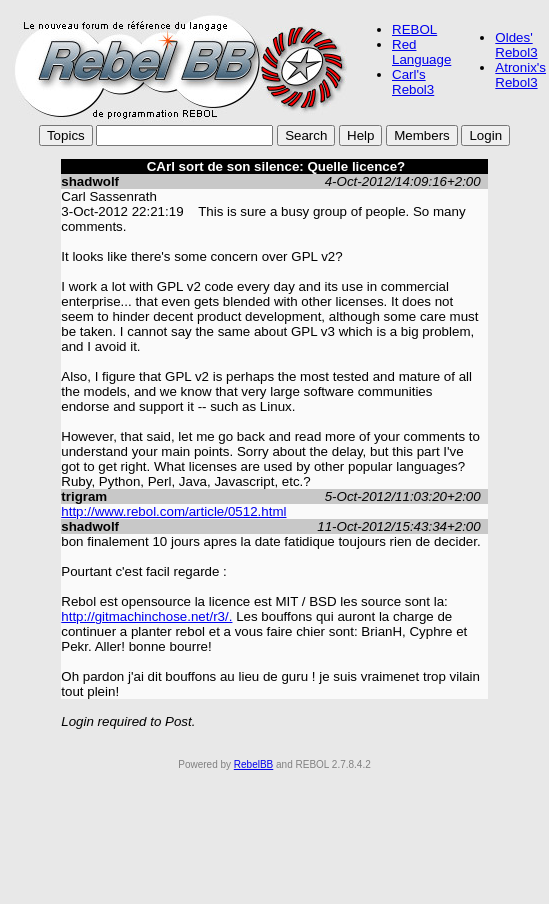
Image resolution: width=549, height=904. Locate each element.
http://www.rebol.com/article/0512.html (173, 511)
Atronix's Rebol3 (520, 75)
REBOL (414, 29)
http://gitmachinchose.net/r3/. (146, 616)
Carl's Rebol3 (413, 82)
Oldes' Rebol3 (516, 45)
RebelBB (253, 764)
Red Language (421, 52)
